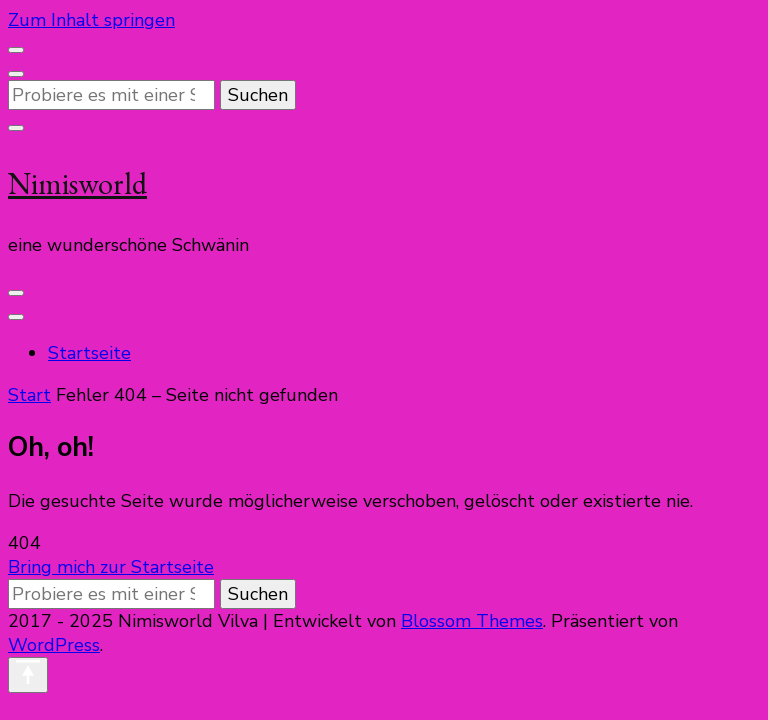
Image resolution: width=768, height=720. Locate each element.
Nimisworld (77, 183)
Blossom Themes (472, 621)
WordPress (54, 645)
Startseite (89, 353)
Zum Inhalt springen (91, 20)
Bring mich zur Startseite (111, 567)
